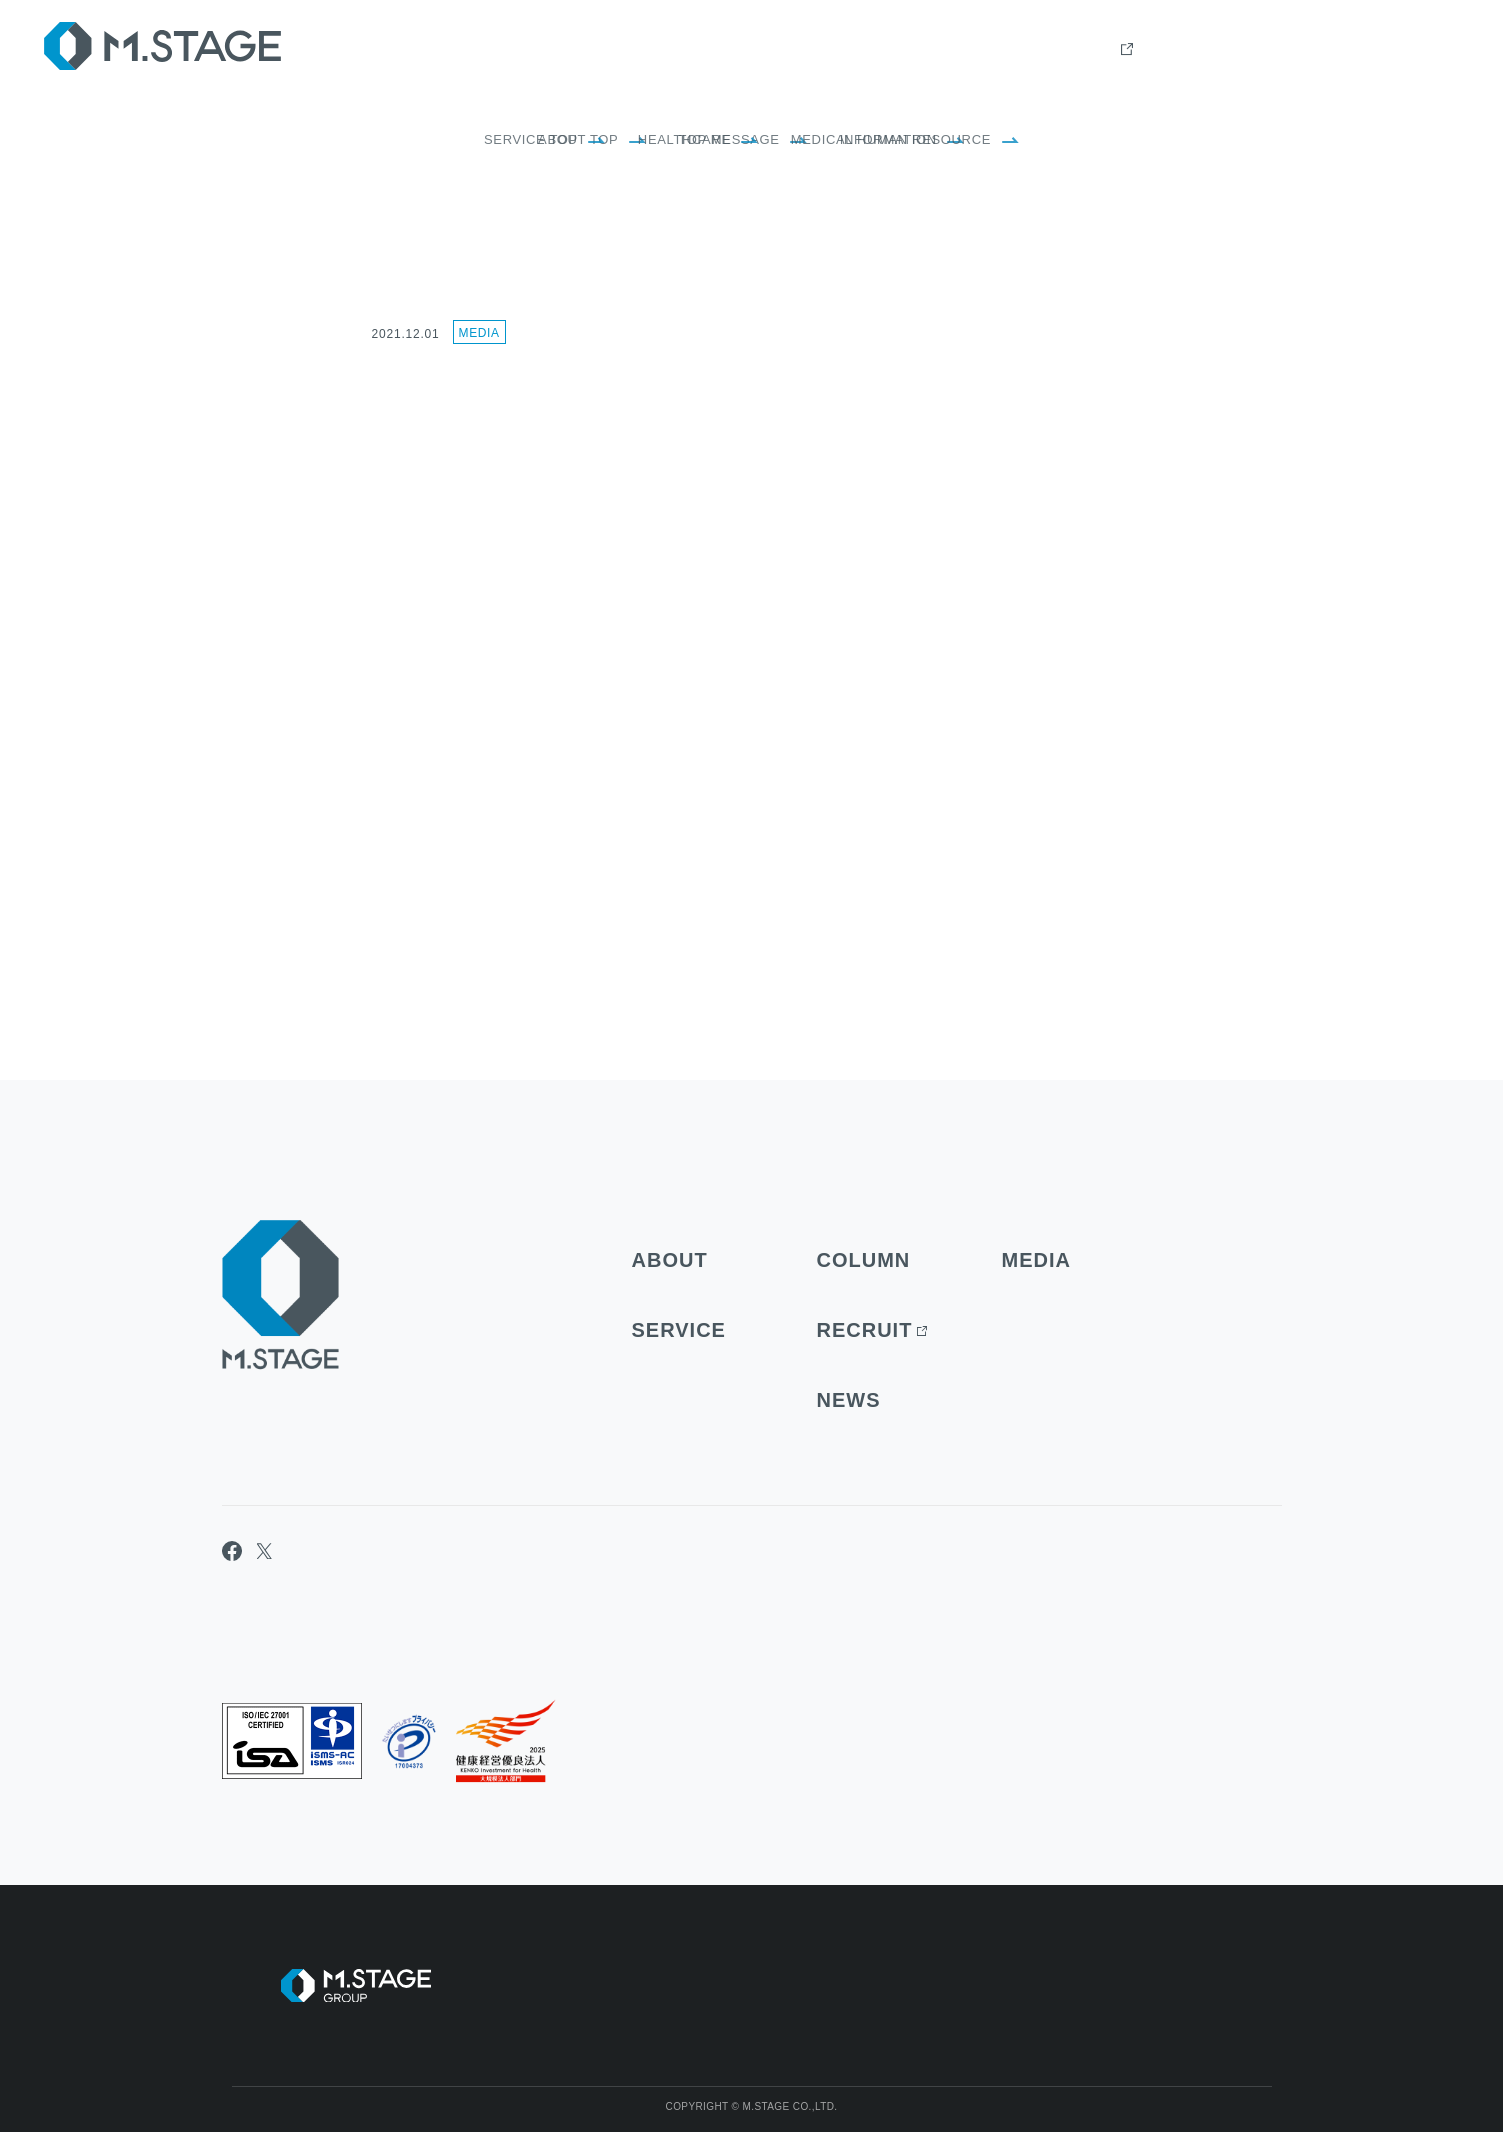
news (1343, 50)
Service (1058, 50)
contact (1427, 50)
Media (479, 333)
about (973, 50)
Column (1149, 50)
